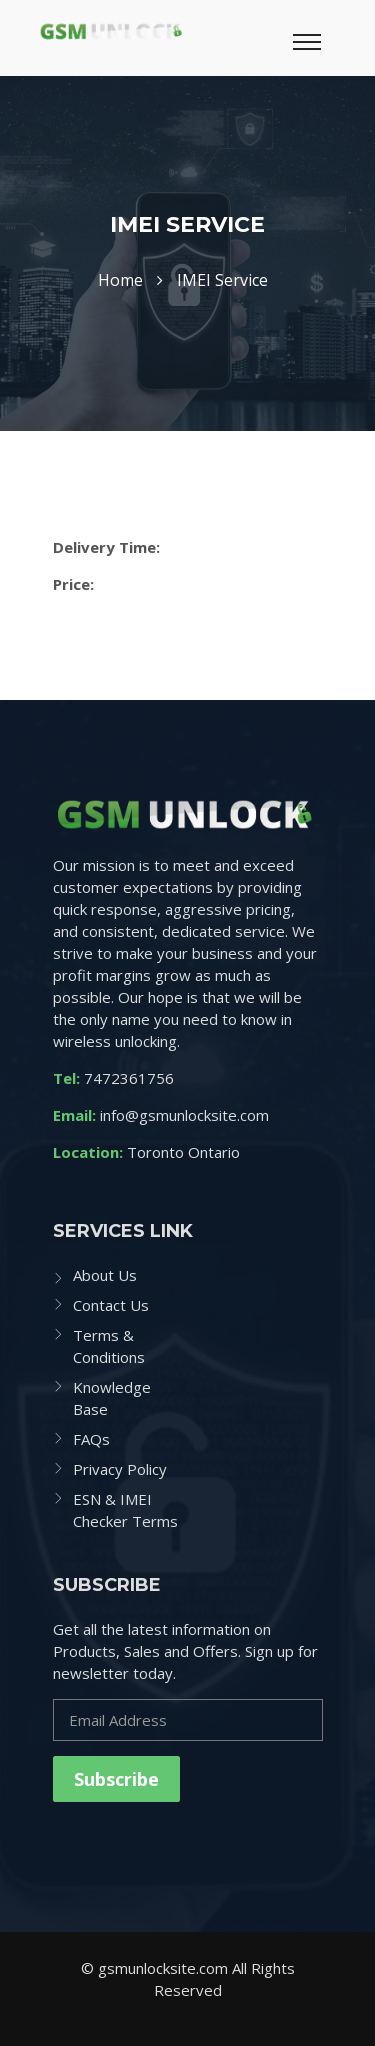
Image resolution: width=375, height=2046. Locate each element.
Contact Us (111, 1305)
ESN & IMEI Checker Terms (125, 1510)
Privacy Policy (120, 1469)
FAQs (91, 1439)
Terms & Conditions (109, 1346)
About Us (105, 1275)
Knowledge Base (112, 1398)
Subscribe (116, 1779)
